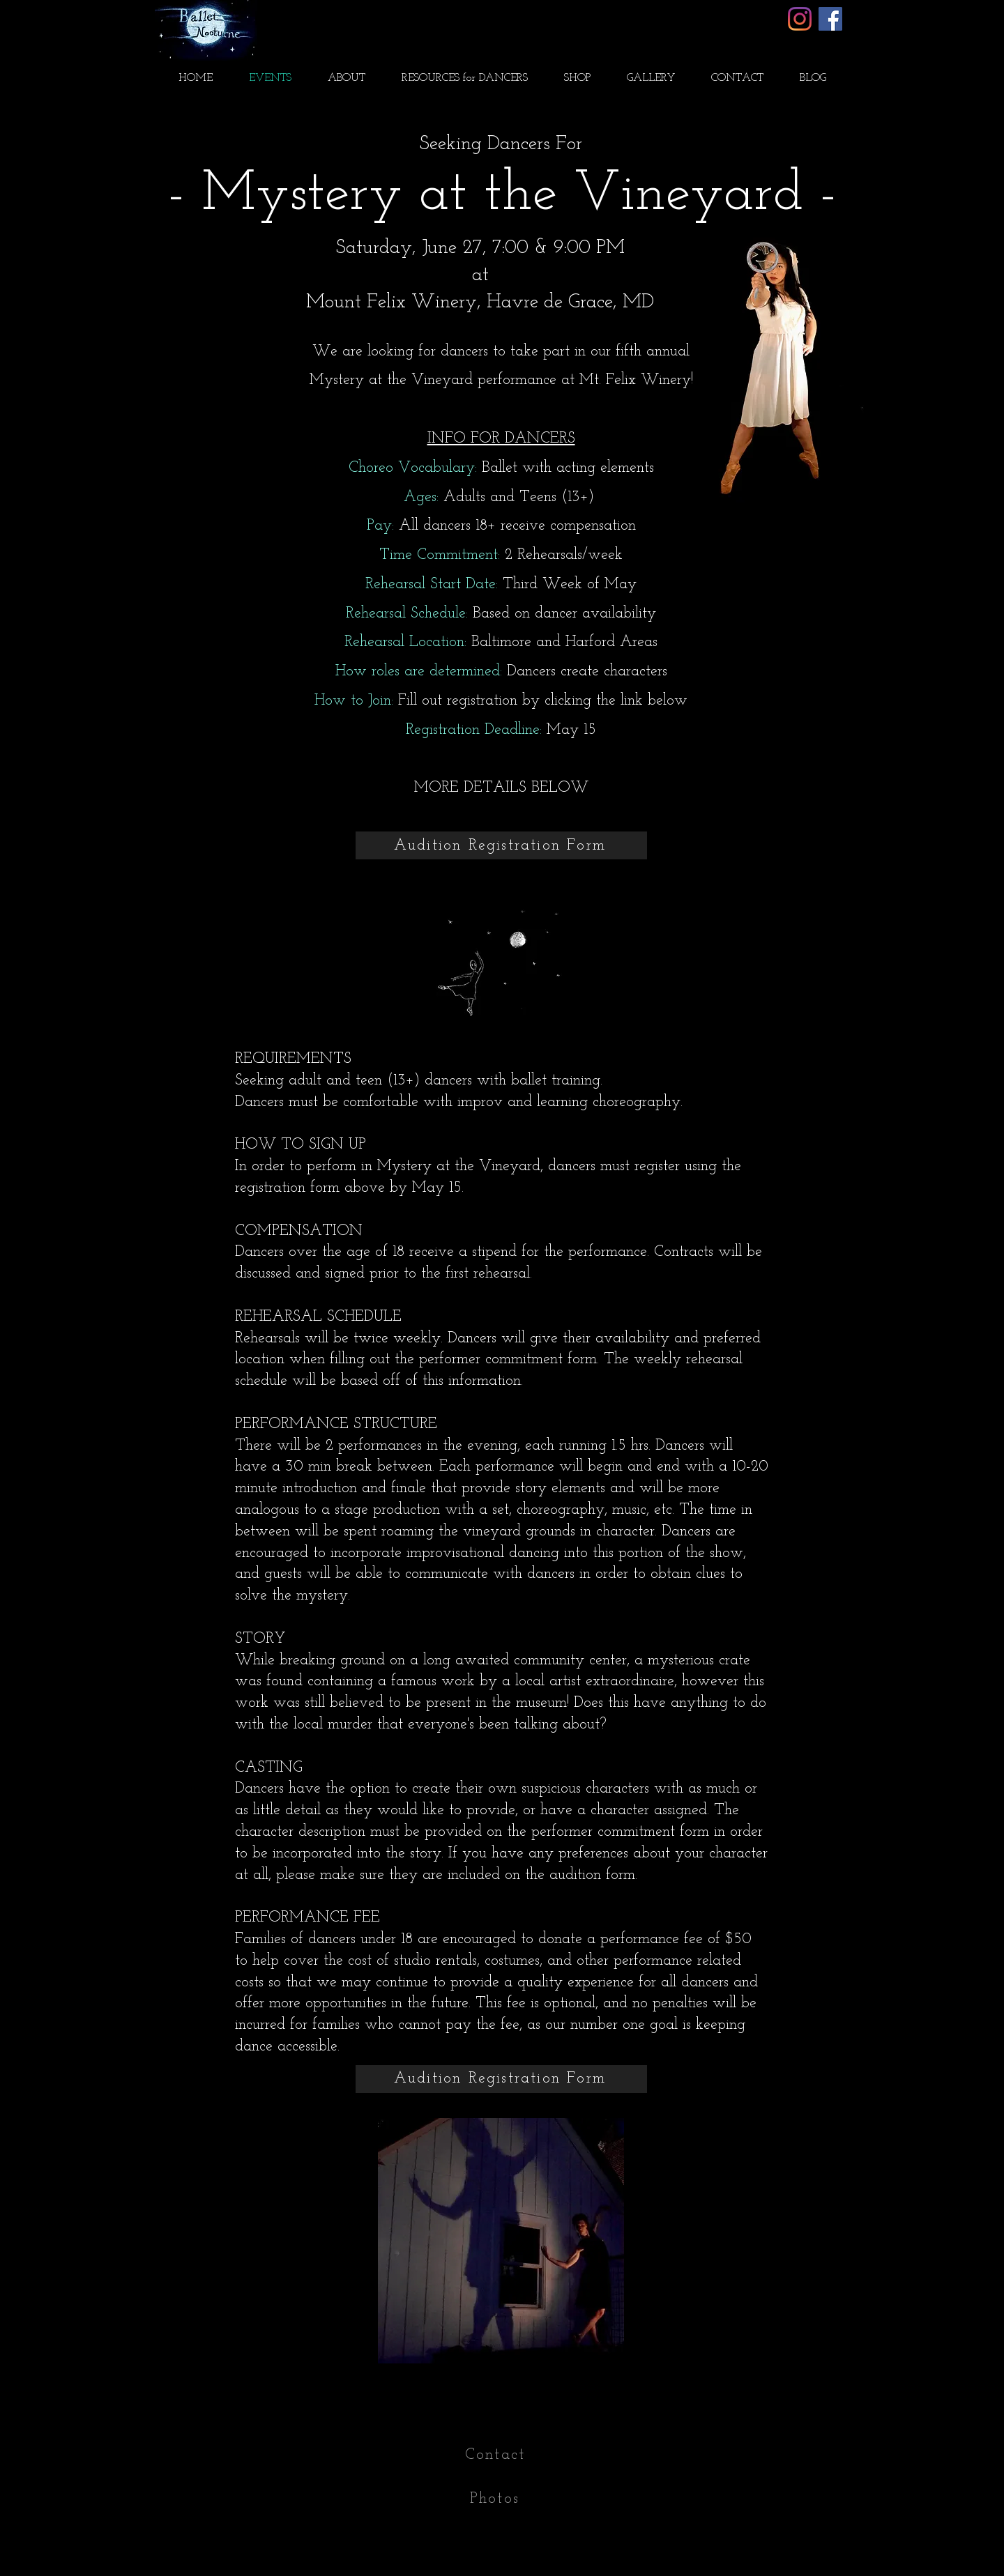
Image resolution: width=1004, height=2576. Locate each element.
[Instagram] (800, 19)
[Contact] (496, 2455)
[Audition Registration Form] (501, 845)
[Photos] (496, 2499)
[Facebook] (830, 19)
